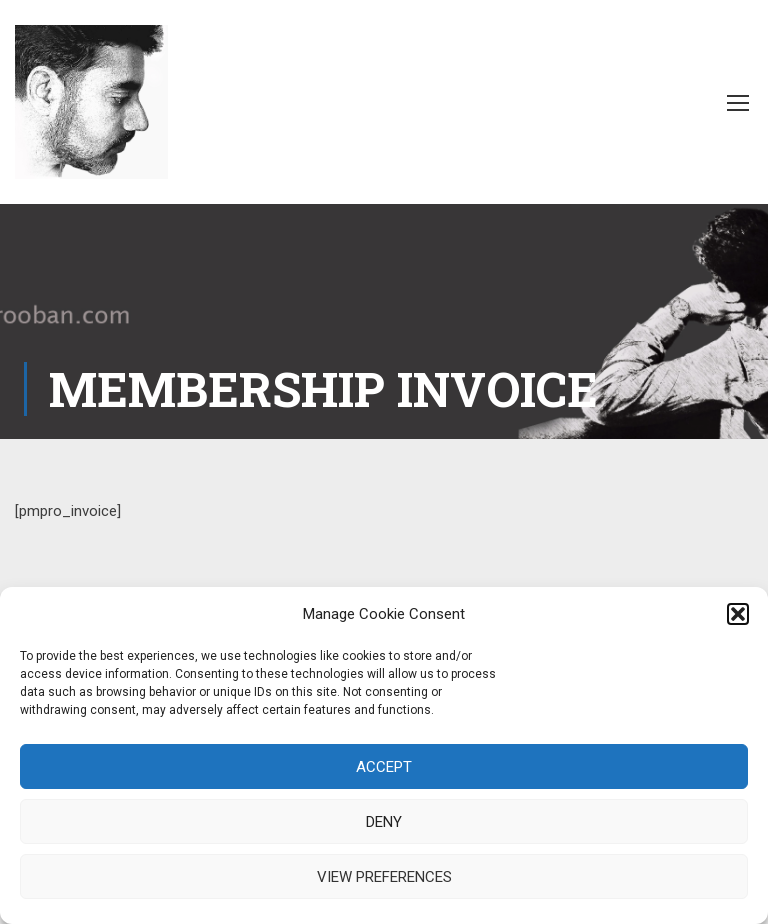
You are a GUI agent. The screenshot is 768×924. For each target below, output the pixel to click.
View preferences (384, 877)
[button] (738, 614)
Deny (384, 822)
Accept (384, 767)
